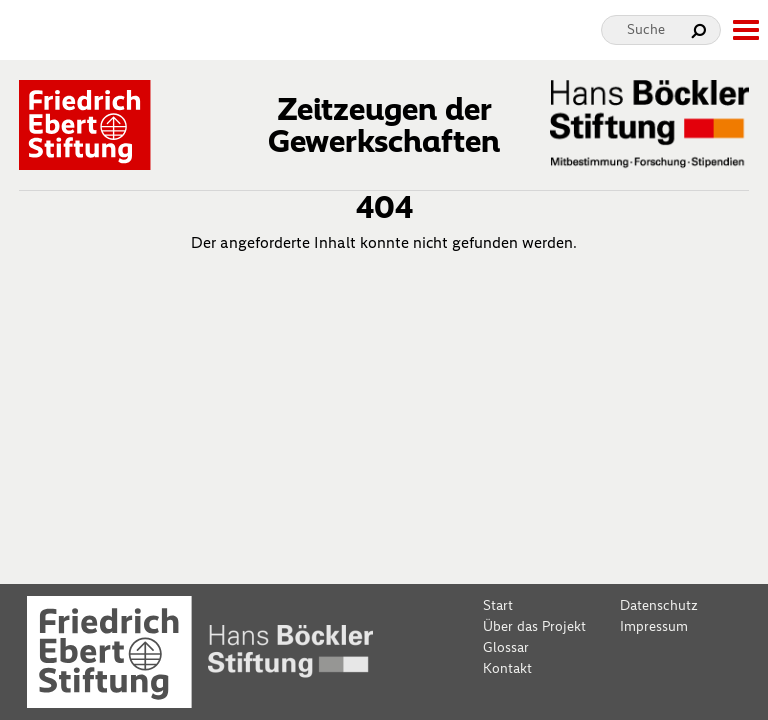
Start (498, 605)
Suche (646, 29)
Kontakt (507, 668)
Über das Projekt (534, 626)
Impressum (654, 626)
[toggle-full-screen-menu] (745, 30)
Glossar (506, 647)
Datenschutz (659, 605)
